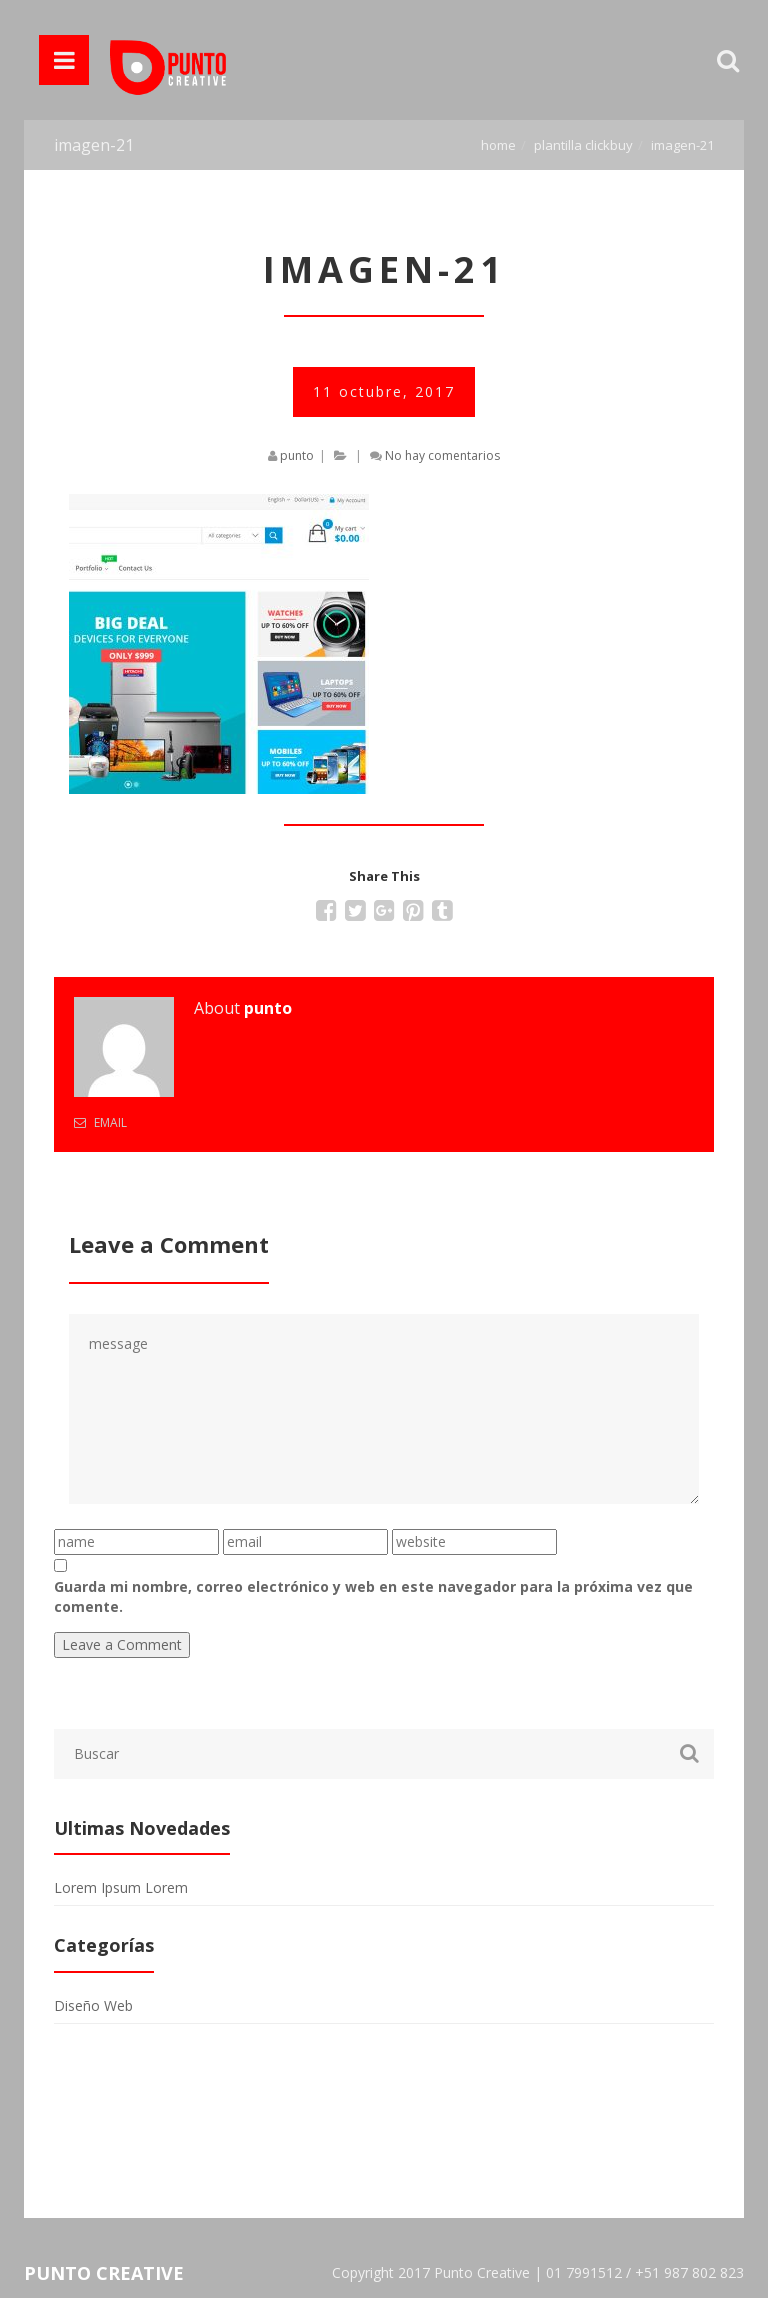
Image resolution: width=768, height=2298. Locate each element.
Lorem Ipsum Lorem (121, 1887)
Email (100, 1122)
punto (297, 455)
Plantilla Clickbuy (583, 145)
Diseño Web (93, 2005)
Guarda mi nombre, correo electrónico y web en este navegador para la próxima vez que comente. (373, 1596)
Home (498, 145)
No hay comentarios (442, 455)
